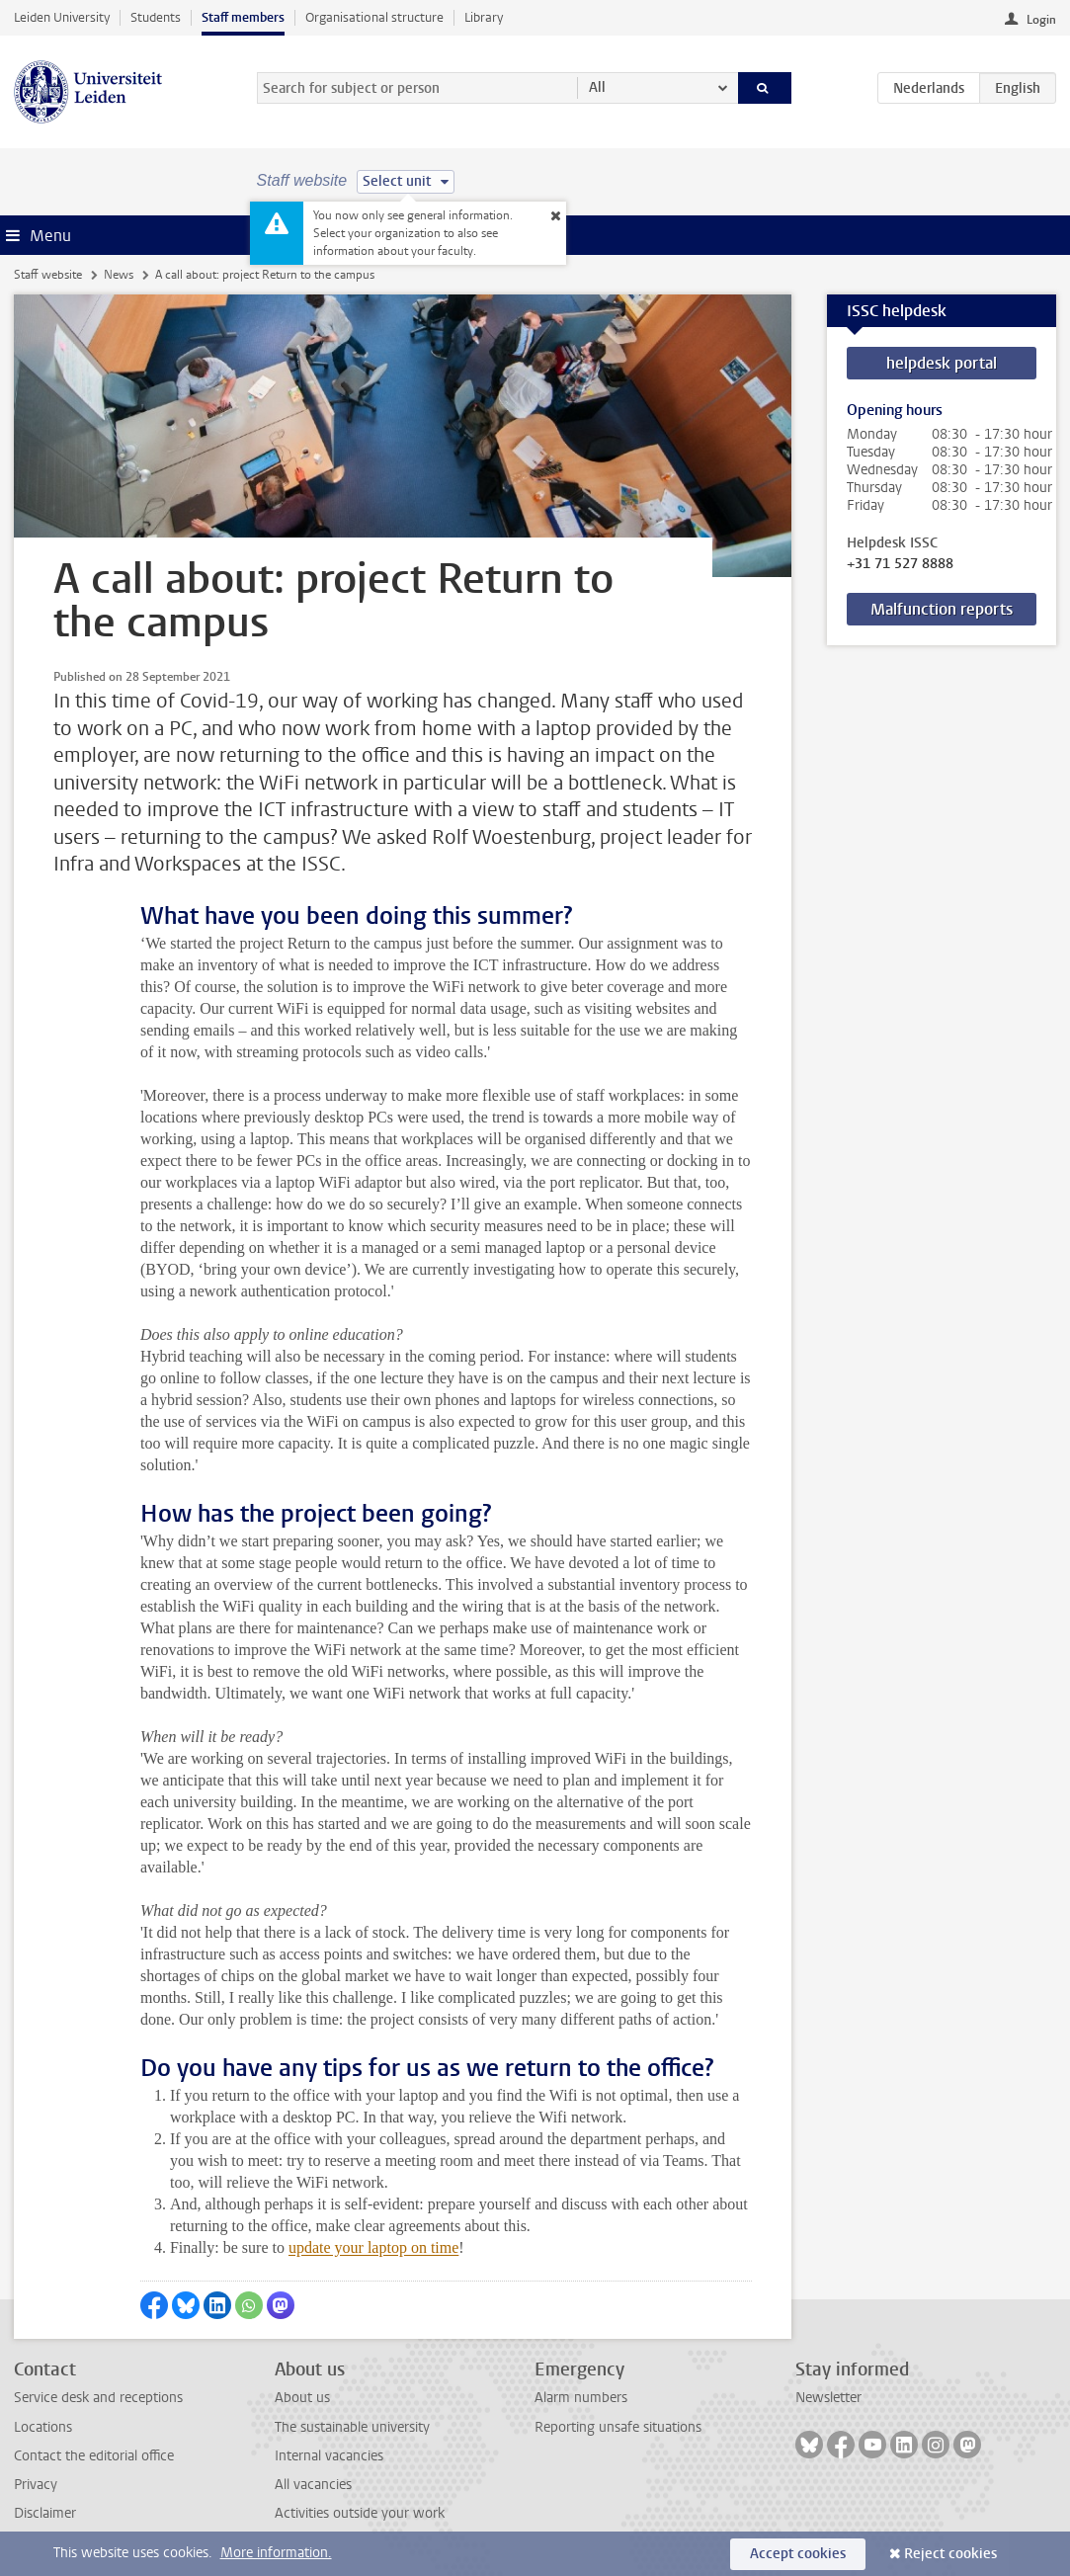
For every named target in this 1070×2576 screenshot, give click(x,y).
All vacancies (313, 2484)
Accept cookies (798, 2553)
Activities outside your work (360, 2513)
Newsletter (828, 2397)
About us (302, 2397)
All (597, 87)
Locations (43, 2427)
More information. (276, 2552)
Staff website (48, 275)
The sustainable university (352, 2427)
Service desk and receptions (98, 2397)
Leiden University (62, 17)
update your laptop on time (373, 2247)
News (118, 275)
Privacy (35, 2484)
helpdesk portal (941, 363)
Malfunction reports (941, 609)
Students (155, 17)
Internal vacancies (329, 2456)
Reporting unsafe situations (618, 2427)
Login (1041, 20)
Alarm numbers (581, 2397)
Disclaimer (45, 2513)
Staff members (243, 17)
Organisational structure (374, 17)
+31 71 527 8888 (900, 564)
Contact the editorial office (94, 2456)
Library (483, 17)
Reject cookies (950, 2553)
